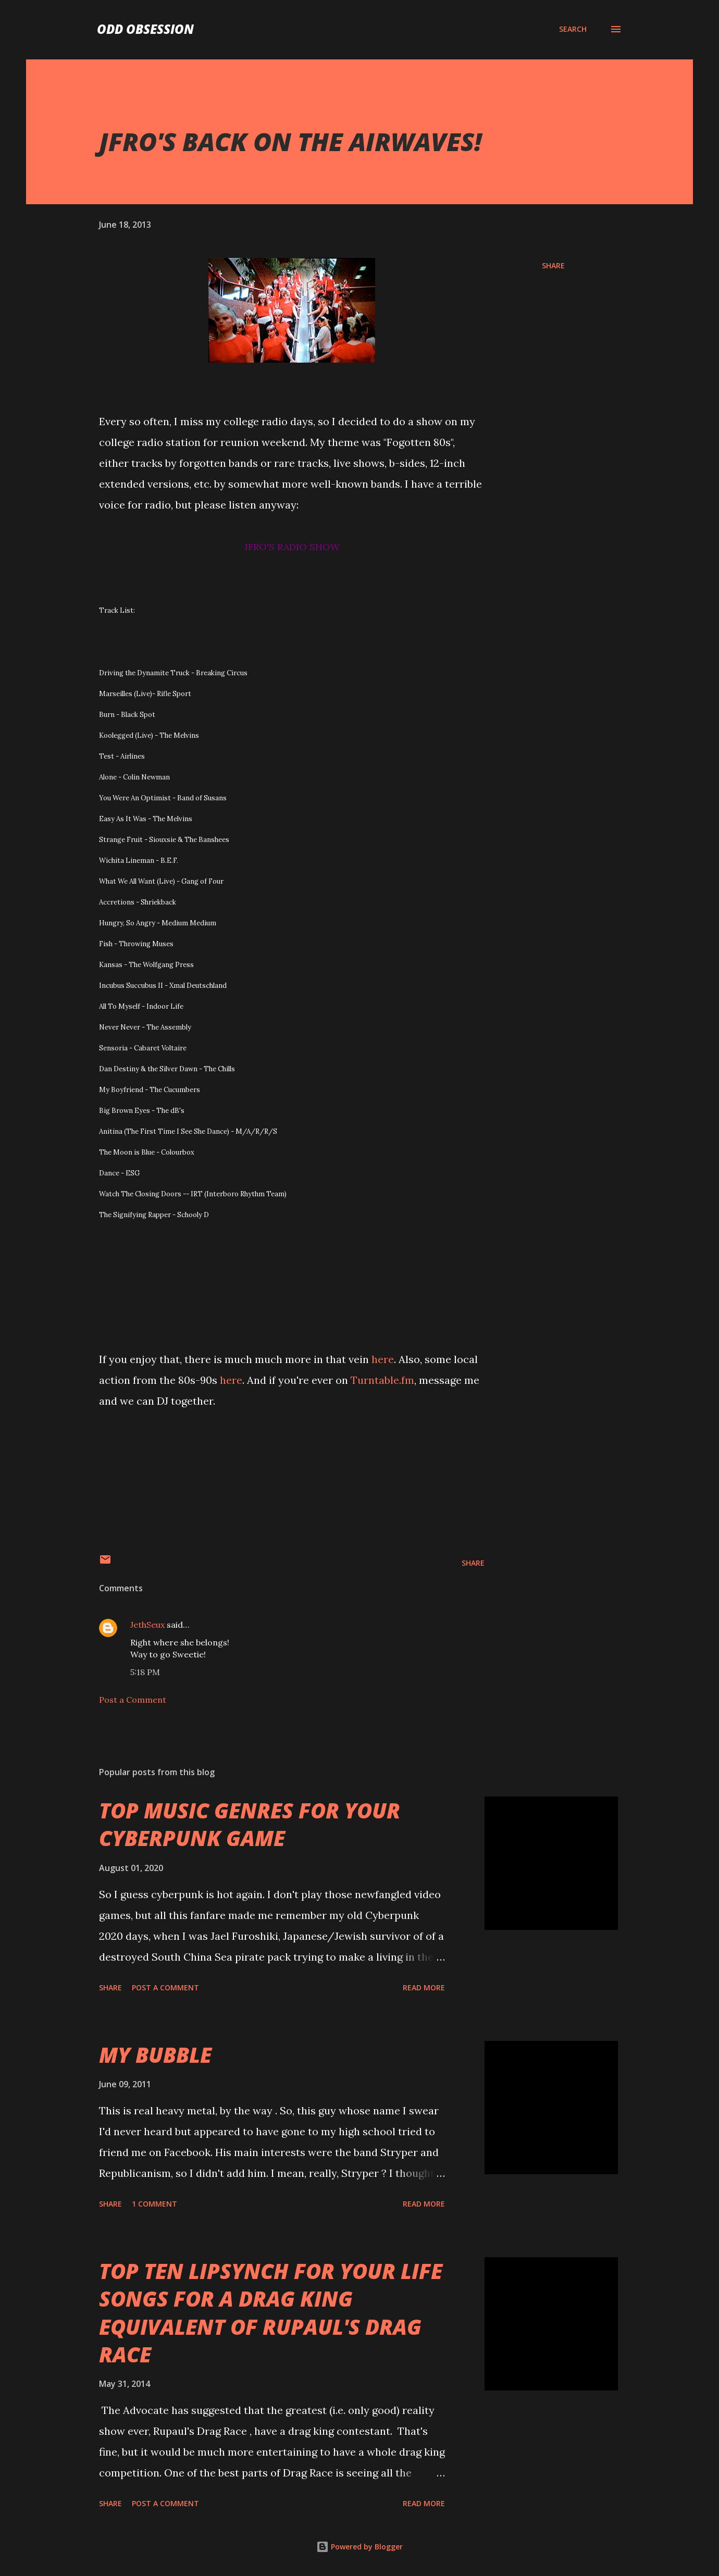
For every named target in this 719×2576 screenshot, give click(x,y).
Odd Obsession (145, 29)
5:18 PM (145, 1672)
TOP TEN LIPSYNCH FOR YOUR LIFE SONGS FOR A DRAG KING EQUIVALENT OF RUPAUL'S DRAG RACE (270, 2313)
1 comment (154, 2204)
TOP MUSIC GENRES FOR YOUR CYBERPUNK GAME (249, 1824)
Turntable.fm (382, 1379)
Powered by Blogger (359, 2547)
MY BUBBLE (155, 2054)
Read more (424, 1987)
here (382, 1359)
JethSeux (147, 1624)
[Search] (573, 29)
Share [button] (553, 265)
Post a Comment (132, 1699)
